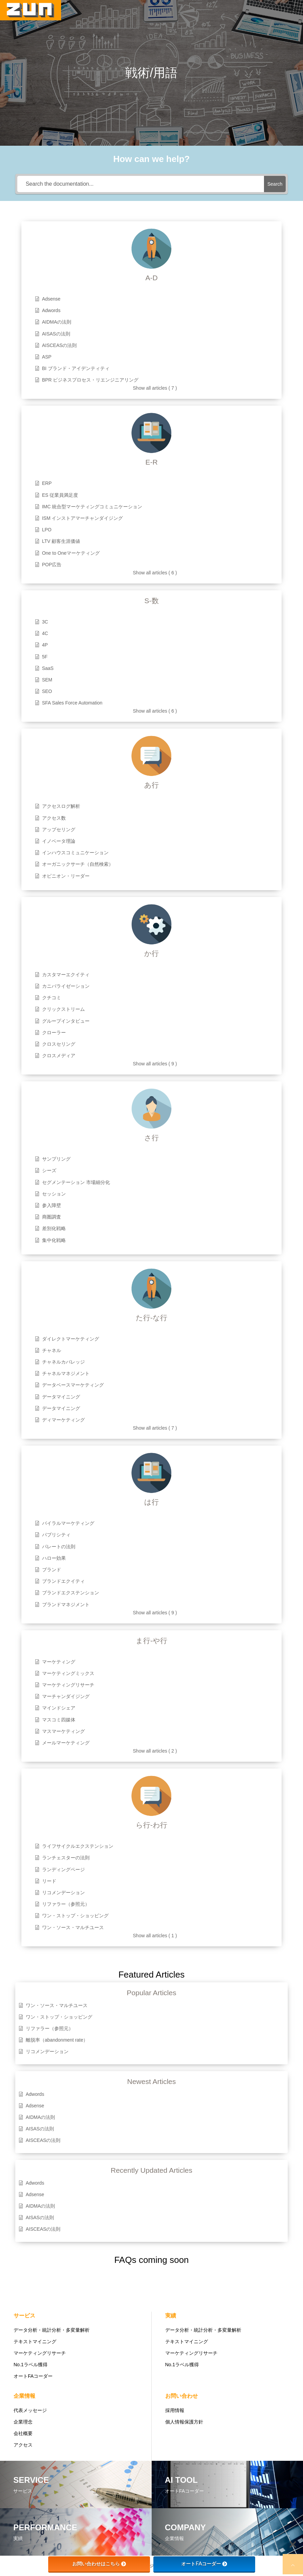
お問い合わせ (181, 2396)
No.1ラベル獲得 (31, 2364)
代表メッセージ (30, 2410)
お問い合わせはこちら (99, 2564)
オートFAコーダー (33, 2376)
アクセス (23, 2445)
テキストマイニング (35, 2341)
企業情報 (24, 2396)
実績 (170, 2315)
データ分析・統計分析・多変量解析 (52, 2330)
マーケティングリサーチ (40, 2353)
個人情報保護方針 (184, 2422)
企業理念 (23, 2422)
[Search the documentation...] (140, 184)
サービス (24, 2315)
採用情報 (174, 2410)
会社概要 (23, 2433)
